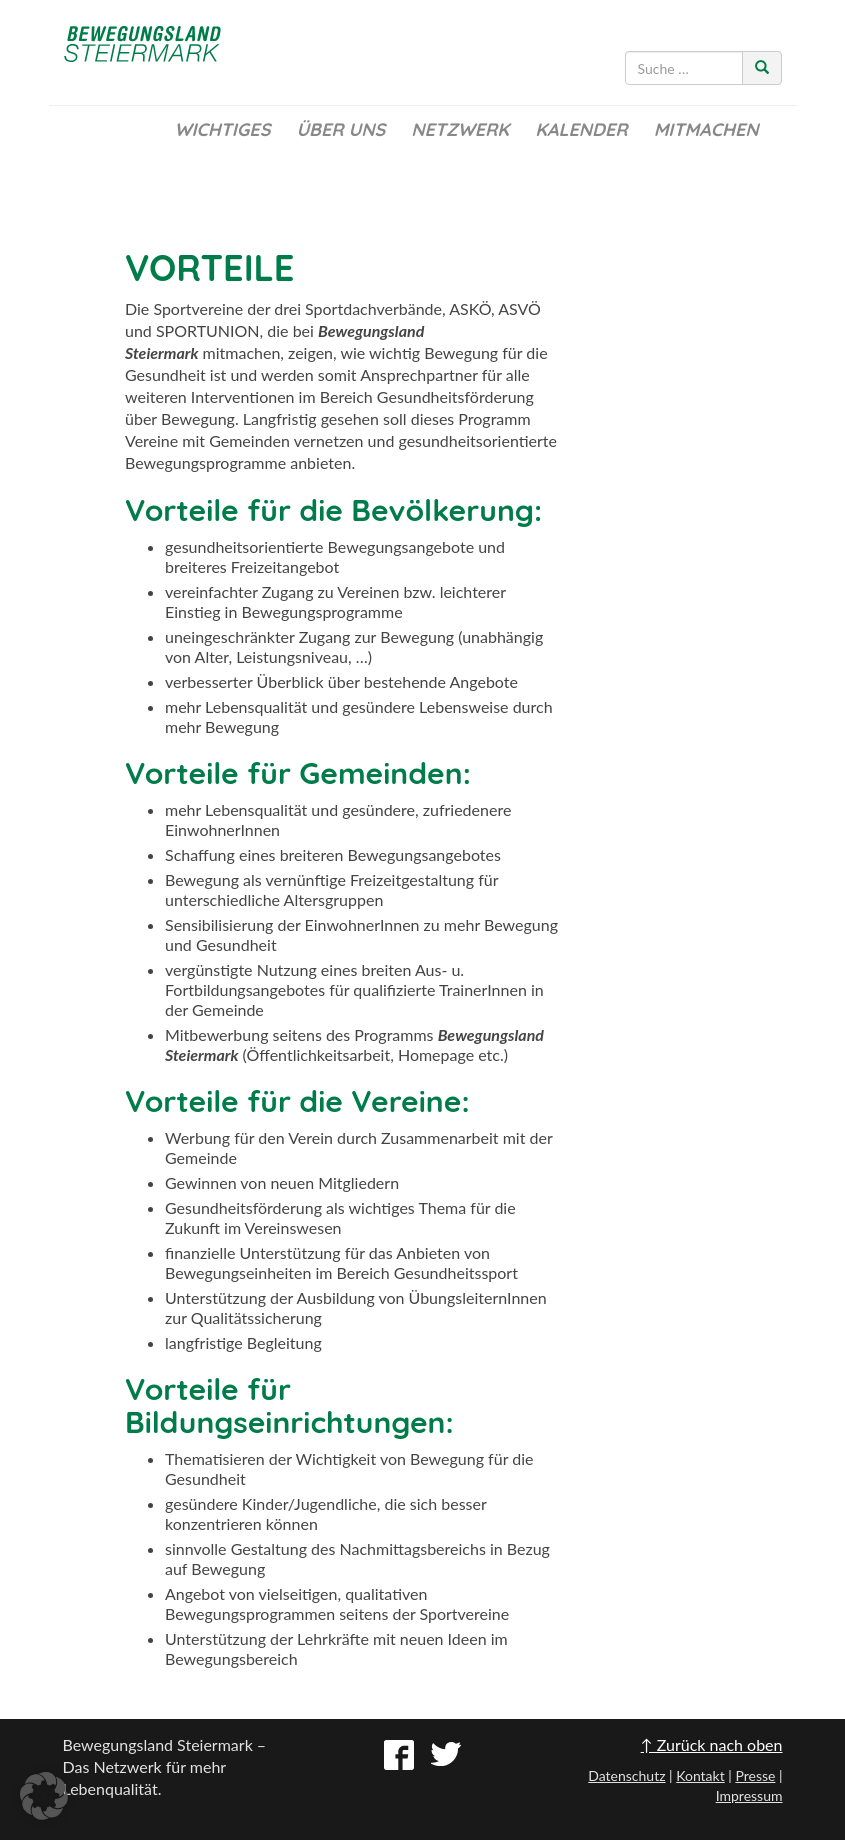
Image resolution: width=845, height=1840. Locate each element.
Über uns (340, 129)
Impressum (749, 1795)
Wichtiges (222, 129)
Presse (755, 1775)
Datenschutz (626, 1775)
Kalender (581, 129)
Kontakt (700, 1775)
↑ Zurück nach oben (712, 1744)
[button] (44, 1796)
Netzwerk (460, 129)
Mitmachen (706, 129)
